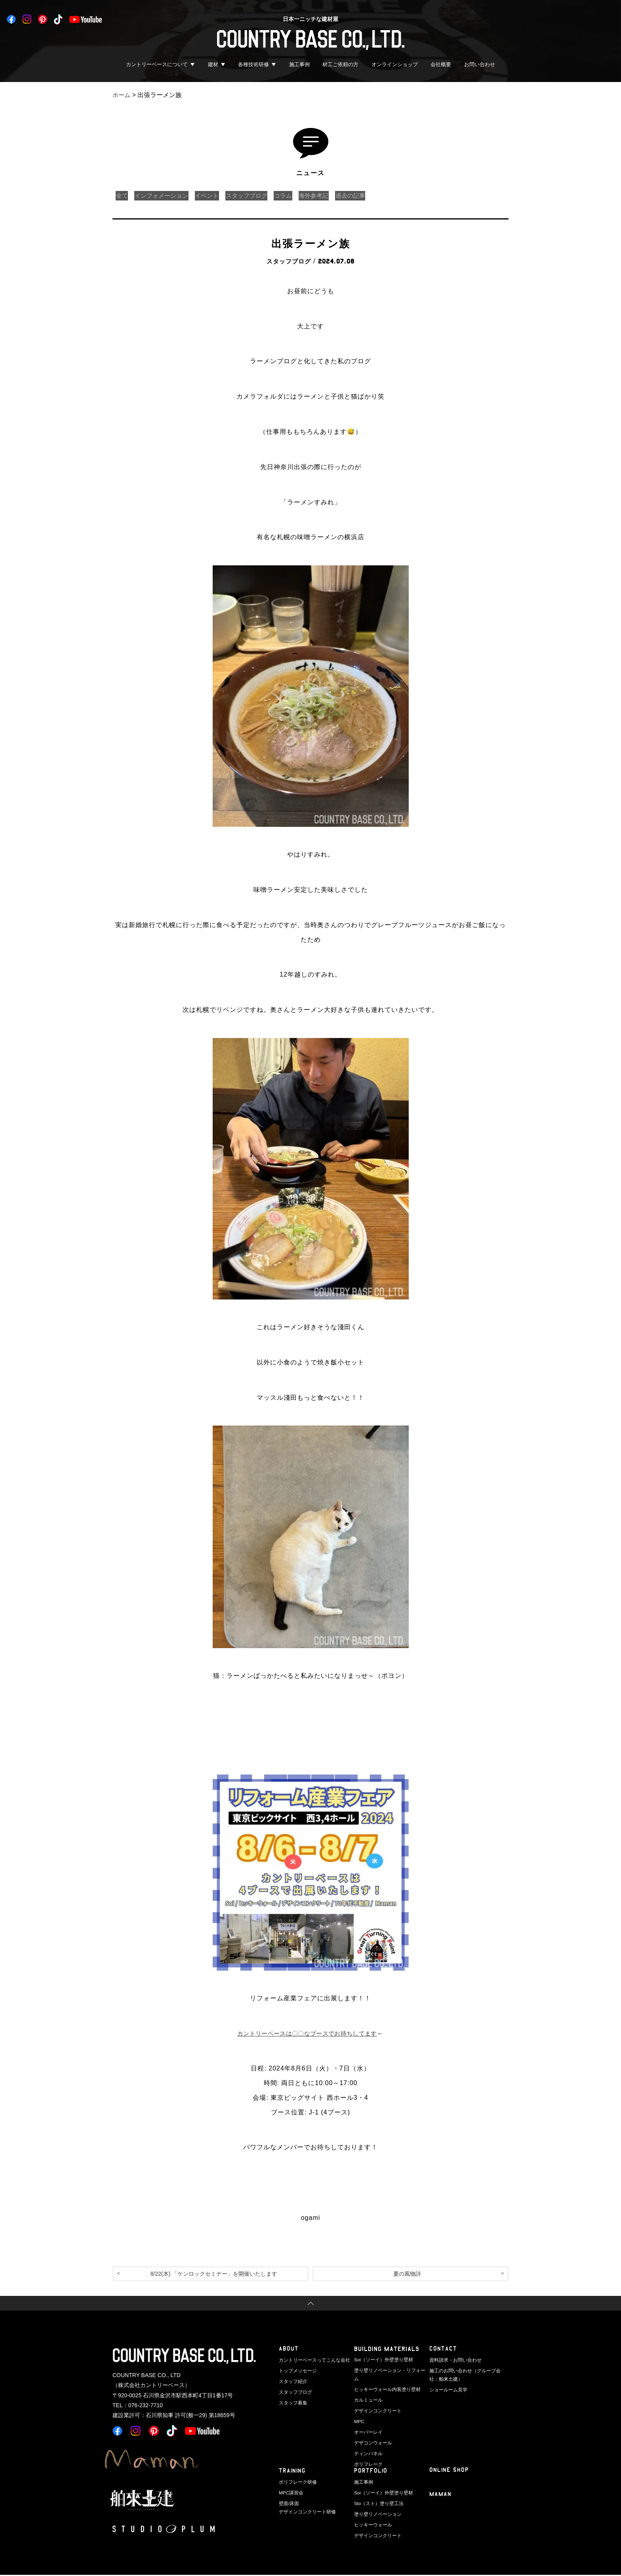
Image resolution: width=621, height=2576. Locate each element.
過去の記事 (370, 195)
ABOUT (289, 2350)
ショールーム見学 (446, 2388)
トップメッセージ (296, 2370)
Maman (440, 2495)
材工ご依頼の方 (340, 64)
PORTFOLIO (371, 2472)
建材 (213, 64)
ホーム (121, 95)
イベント (214, 195)
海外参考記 (330, 195)
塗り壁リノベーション (376, 2513)
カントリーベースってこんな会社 (311, 2360)
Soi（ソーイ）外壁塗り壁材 (381, 2360)
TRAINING (293, 2472)
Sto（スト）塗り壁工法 (377, 2502)
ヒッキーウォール (371, 2523)
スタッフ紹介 (292, 2380)
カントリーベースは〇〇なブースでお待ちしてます (307, 2033)
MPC (359, 2411)
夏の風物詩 (407, 2274)
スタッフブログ (257, 195)
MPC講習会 (290, 2492)
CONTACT (443, 2350)
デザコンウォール (371, 2431)
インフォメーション (165, 195)
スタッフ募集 (292, 2401)
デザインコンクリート (376, 2401)
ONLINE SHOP (449, 2471)
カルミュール (367, 2391)
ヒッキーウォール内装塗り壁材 (384, 2380)
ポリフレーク (367, 2452)
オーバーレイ (367, 2421)
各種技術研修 (253, 64)
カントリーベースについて (157, 64)
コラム (297, 195)
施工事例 (299, 64)
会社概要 (441, 64)
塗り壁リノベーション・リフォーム (389, 2370)
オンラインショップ (394, 64)
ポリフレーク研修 (296, 2482)
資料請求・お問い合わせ (453, 2360)
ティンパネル (367, 2442)
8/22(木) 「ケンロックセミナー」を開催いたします (213, 2274)
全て (122, 195)
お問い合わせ (479, 64)
